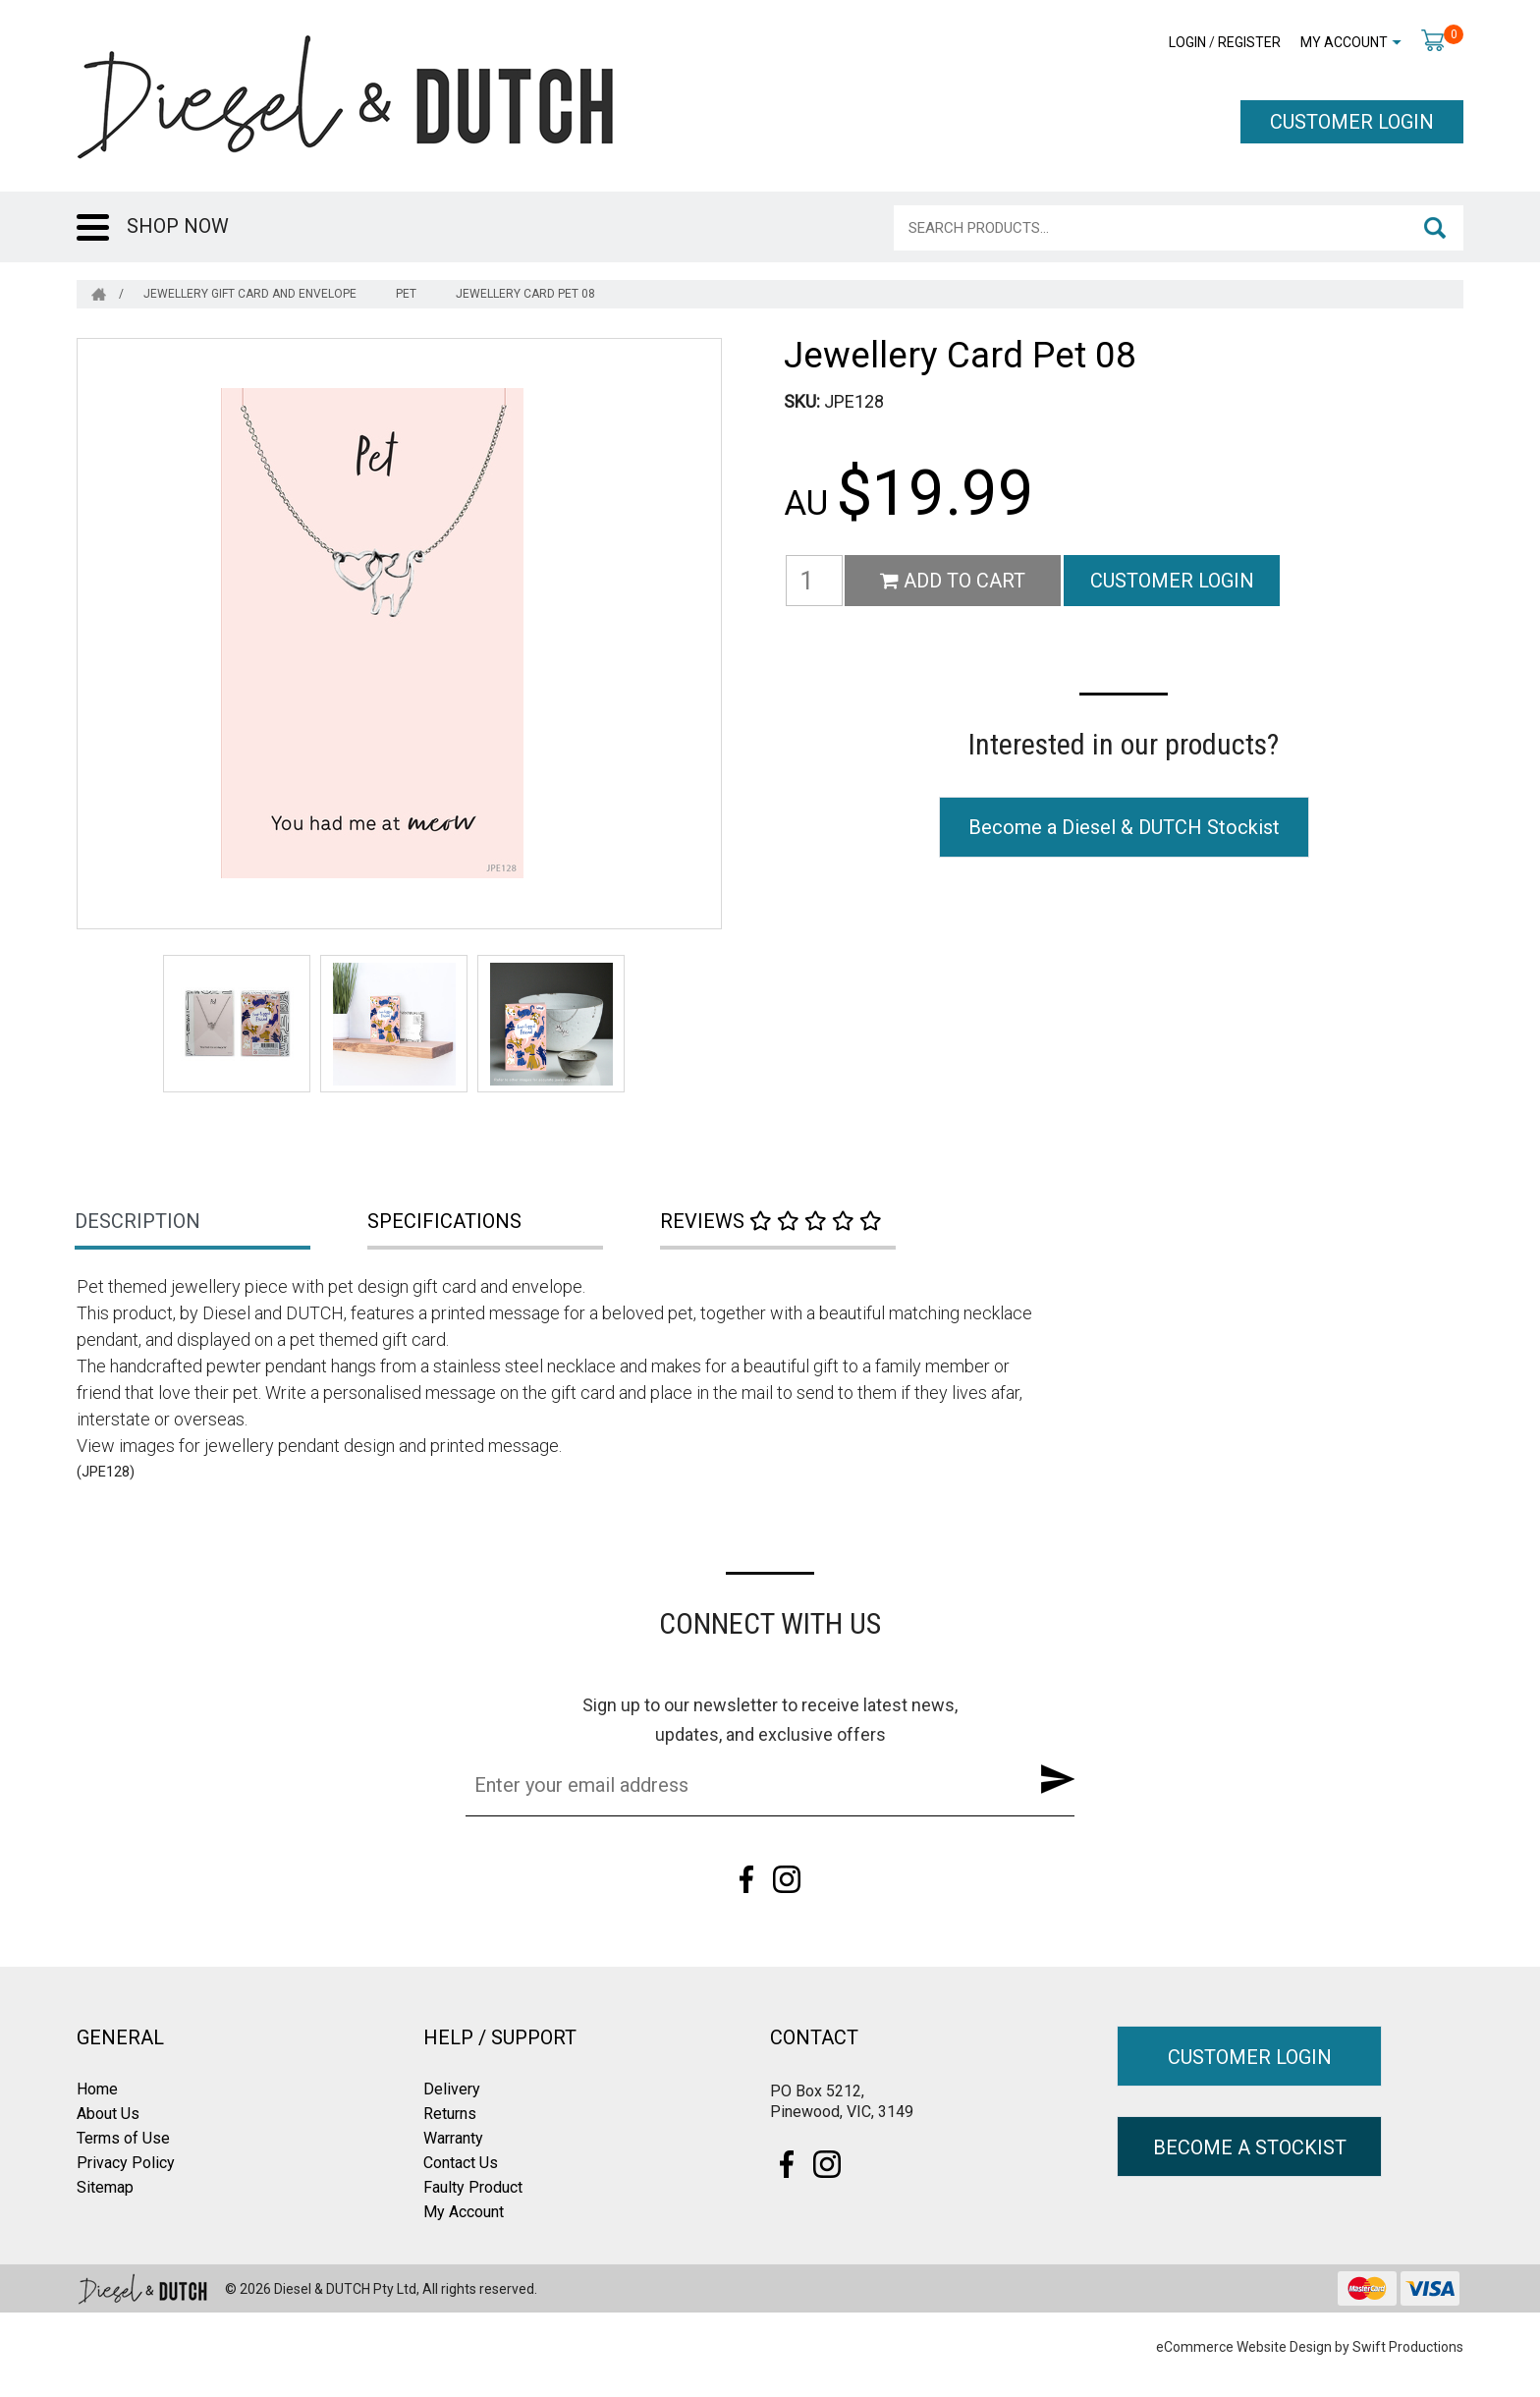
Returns (449, 2113)
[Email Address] (740, 1785)
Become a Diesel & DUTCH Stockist (1124, 827)
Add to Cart (952, 580)
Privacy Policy (126, 2162)
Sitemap (105, 2187)
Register (1249, 42)
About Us (108, 2113)
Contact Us (460, 2162)
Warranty (453, 2138)
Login (1187, 42)
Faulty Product (472, 2187)
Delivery (451, 2089)
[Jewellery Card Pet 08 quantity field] (814, 580)
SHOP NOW (178, 226)
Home (97, 2089)
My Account (1344, 42)
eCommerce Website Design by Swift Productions (1309, 2347)
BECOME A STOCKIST (1250, 2147)
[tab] (223, 1223)
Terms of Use (123, 2138)
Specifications (444, 1221)
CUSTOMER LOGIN (1352, 122)
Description (137, 1221)
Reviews (771, 1221)
